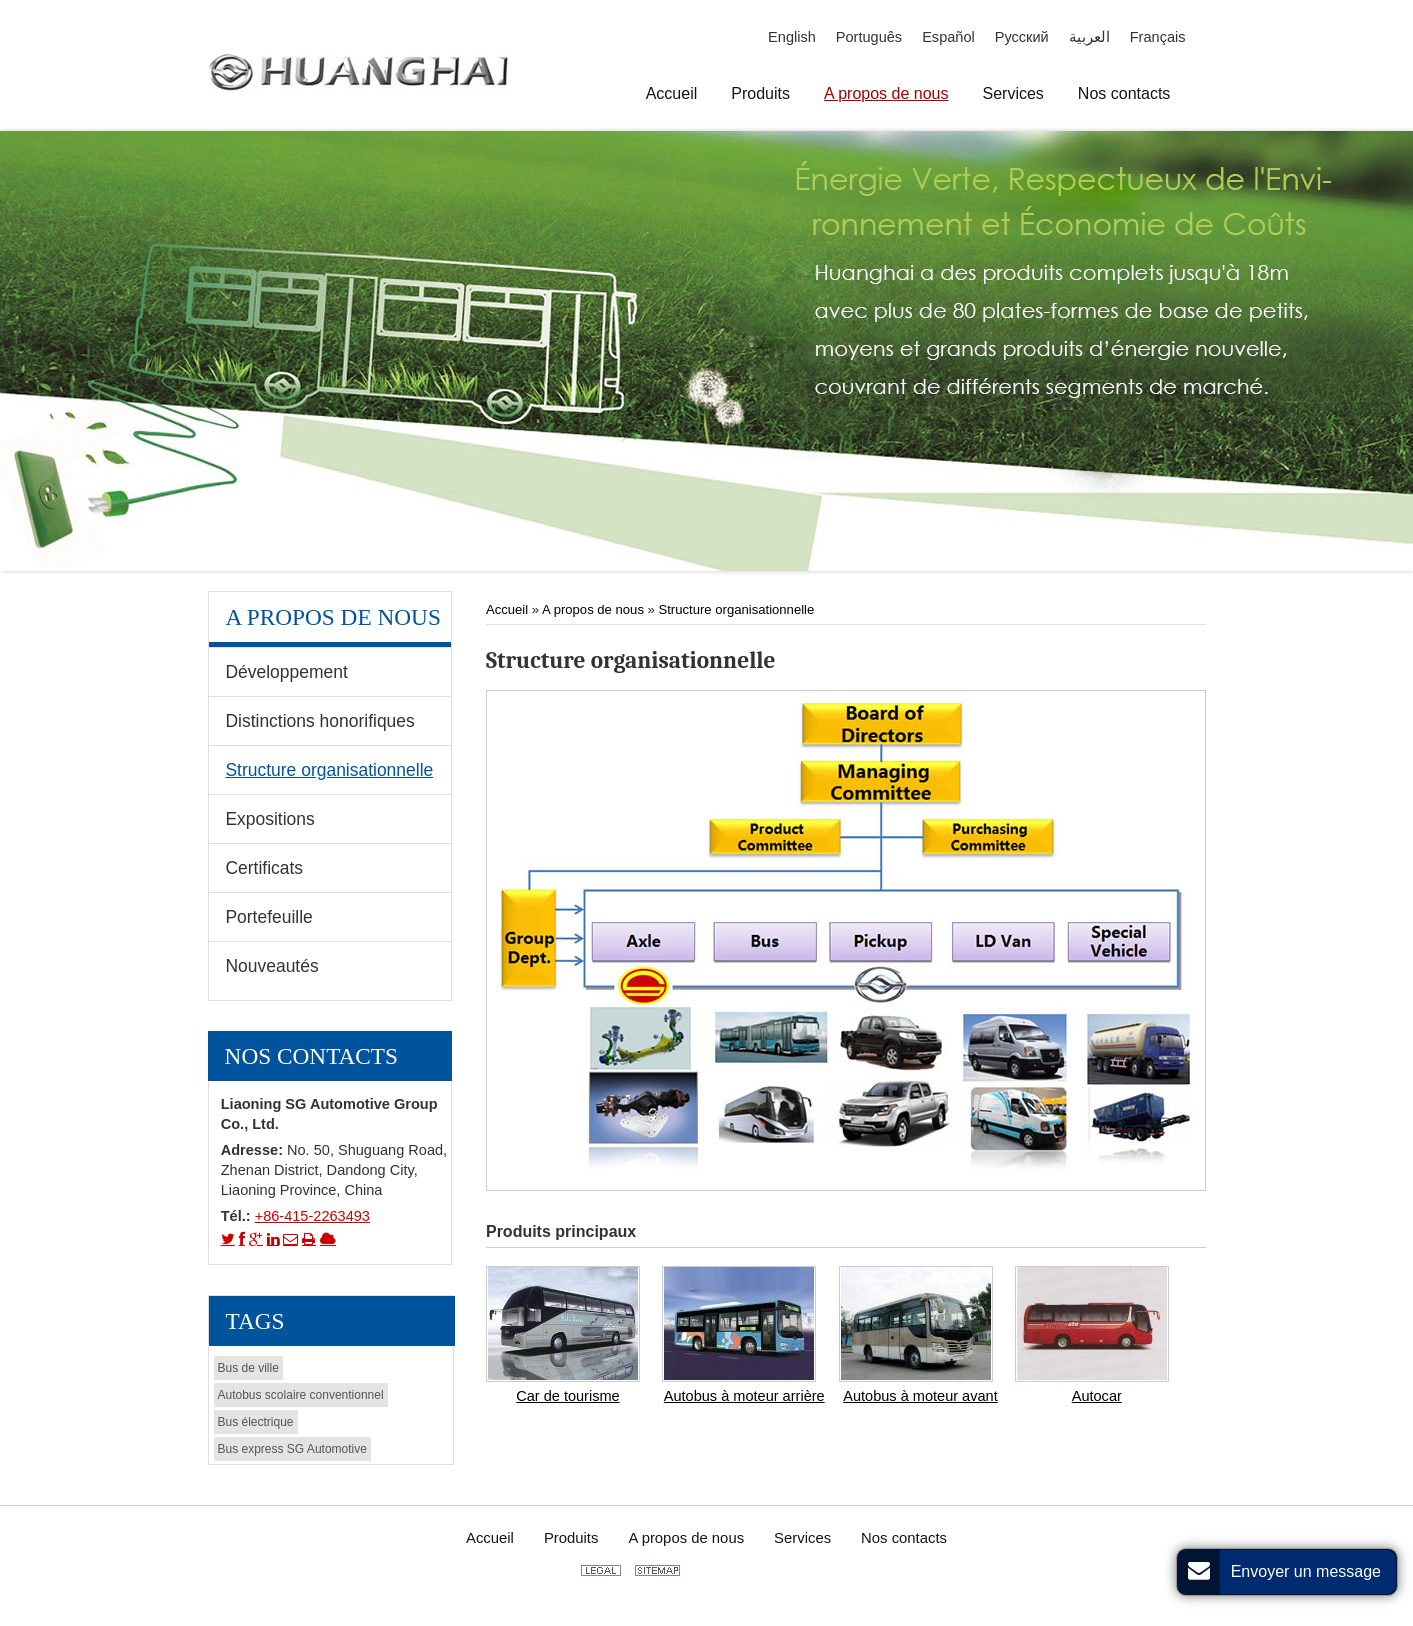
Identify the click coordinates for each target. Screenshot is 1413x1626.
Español (948, 37)
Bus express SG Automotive (292, 1449)
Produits (571, 1538)
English (792, 37)
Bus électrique (256, 1422)
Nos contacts (311, 1056)
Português (869, 37)
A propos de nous (593, 609)
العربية (1089, 37)
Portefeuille (268, 917)
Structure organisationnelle (737, 609)
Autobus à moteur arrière (744, 1396)
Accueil (509, 609)
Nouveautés (271, 966)
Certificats (264, 868)
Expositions (269, 819)
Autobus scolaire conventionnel (301, 1395)
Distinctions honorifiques (319, 721)
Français (1158, 37)
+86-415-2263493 (312, 1216)
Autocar (1097, 1396)
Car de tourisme (567, 1396)
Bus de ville (248, 1368)
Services (802, 1538)
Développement (286, 672)
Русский (1022, 37)
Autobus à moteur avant (920, 1396)
